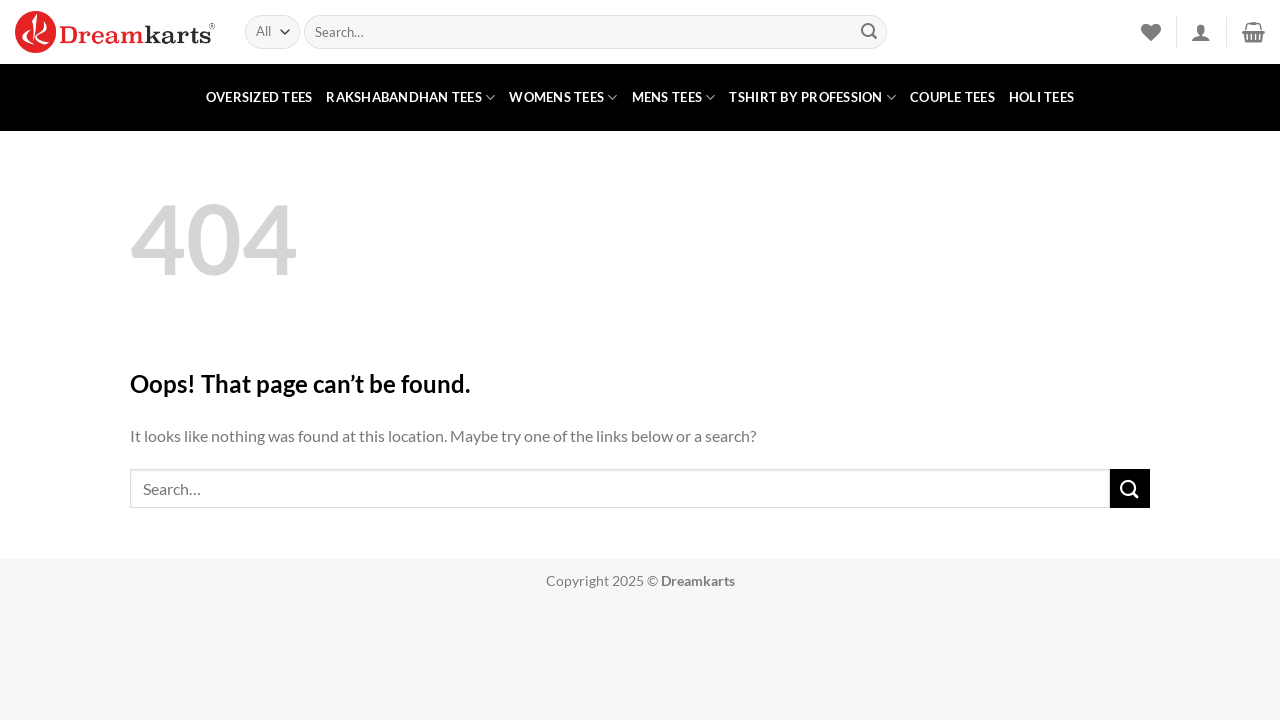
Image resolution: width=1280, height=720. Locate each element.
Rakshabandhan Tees (410, 97)
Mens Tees (674, 97)
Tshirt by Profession (812, 97)
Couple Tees (952, 97)
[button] (1201, 32)
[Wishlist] (1151, 32)
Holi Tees (1041, 97)
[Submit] (869, 32)
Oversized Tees (259, 97)
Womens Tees (563, 97)
